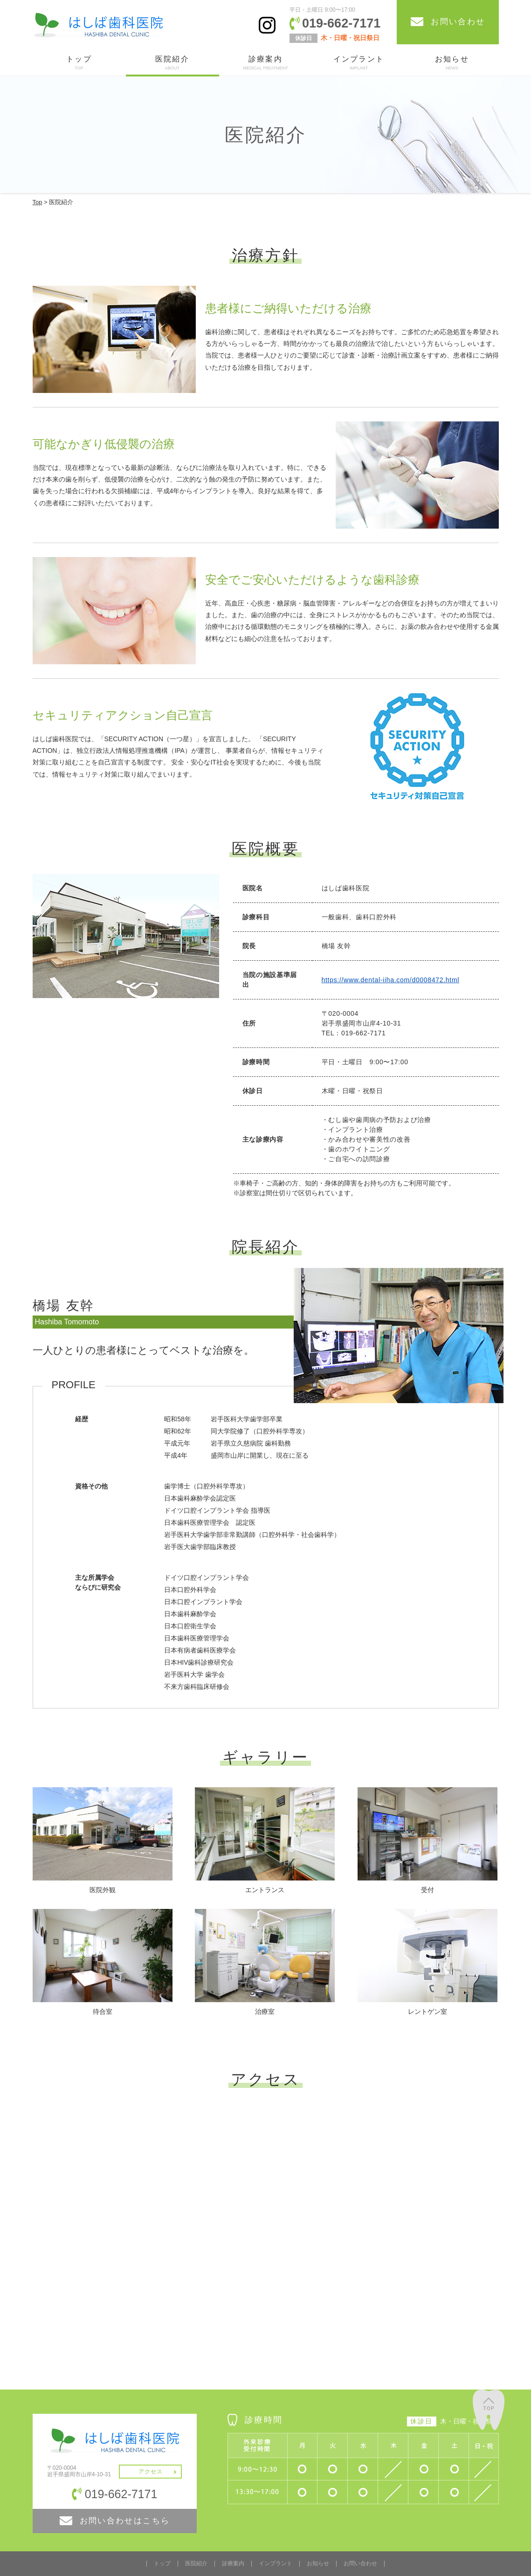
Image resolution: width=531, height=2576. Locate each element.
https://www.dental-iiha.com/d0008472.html (391, 980)
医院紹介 (172, 63)
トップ (79, 63)
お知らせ (452, 63)
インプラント (359, 63)
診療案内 (265, 63)
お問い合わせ (360, 2563)
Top (37, 202)
